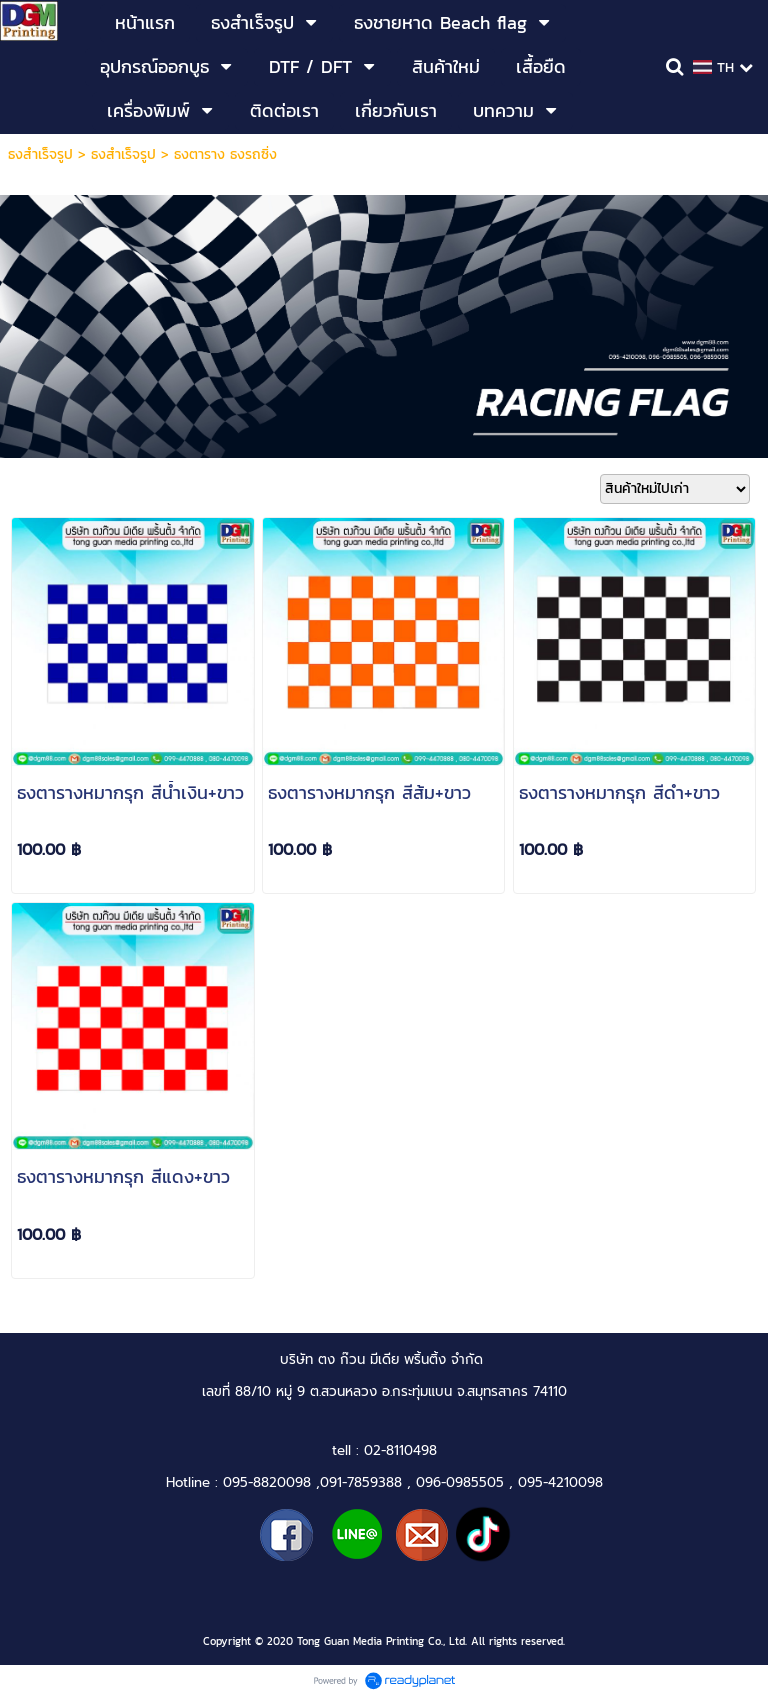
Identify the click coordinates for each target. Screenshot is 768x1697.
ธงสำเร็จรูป (40, 154)
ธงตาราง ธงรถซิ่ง (225, 154)
